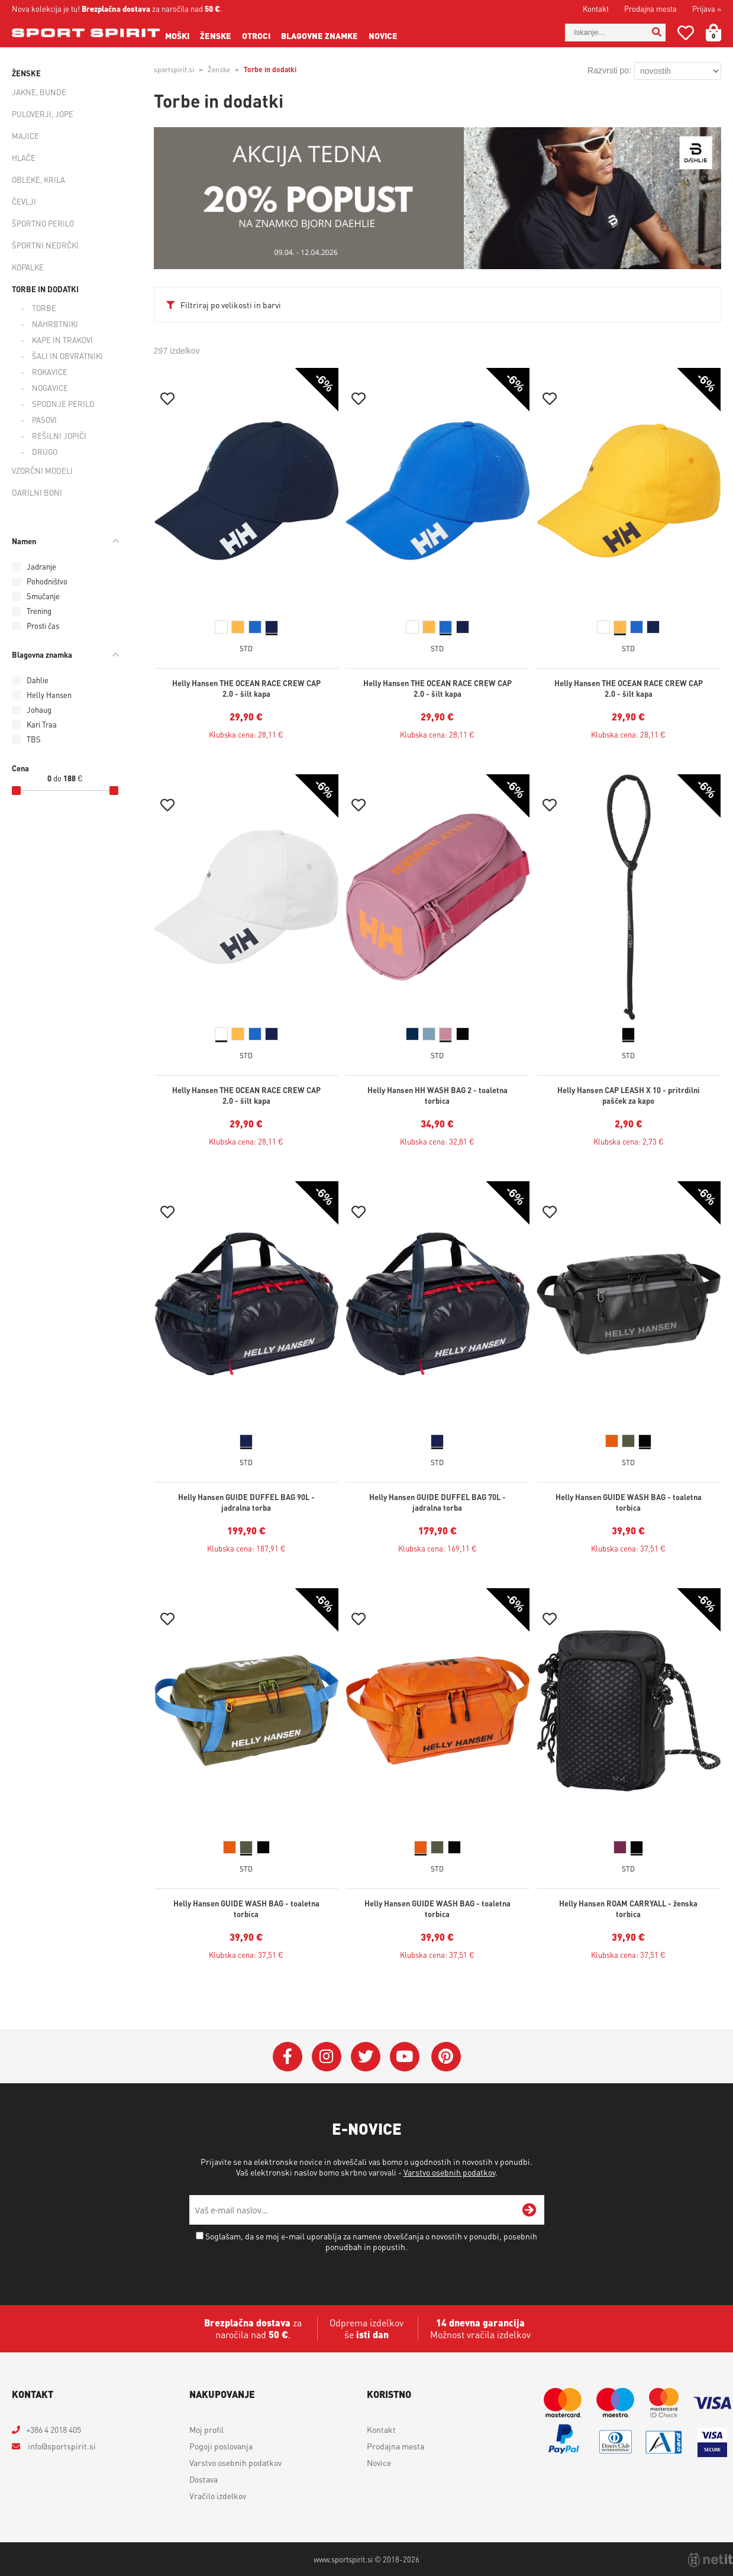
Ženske (215, 35)
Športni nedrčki (45, 245)
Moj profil (206, 2429)
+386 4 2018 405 (53, 2429)
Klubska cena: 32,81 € (437, 1141)
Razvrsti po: (609, 70)
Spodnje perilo (63, 404)
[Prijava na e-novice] (529, 2210)
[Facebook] (287, 2056)
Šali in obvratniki (67, 356)
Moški (177, 35)
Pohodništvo (47, 581)
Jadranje (41, 566)
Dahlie (38, 680)
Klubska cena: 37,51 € (628, 1548)
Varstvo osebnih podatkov (449, 2172)
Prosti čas (43, 625)
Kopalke (28, 267)
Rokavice (49, 372)
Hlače (23, 158)
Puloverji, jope (42, 114)
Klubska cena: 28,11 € (246, 734)
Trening (39, 611)
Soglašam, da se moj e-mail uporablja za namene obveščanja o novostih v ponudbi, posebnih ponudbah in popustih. (371, 2241)
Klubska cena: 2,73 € (628, 1141)
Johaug (39, 709)
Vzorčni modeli (42, 471)
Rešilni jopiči (59, 436)
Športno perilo (43, 223)
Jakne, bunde (39, 92)
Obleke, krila (38, 179)
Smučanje (43, 596)
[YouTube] (404, 2056)
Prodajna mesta (650, 9)
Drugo (44, 452)
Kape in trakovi (62, 340)
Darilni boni (37, 492)
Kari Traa (42, 724)
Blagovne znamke (319, 35)
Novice (383, 35)
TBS (34, 739)
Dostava (203, 2479)
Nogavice (50, 388)
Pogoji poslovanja (221, 2446)
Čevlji (24, 201)
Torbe (44, 308)
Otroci (256, 35)
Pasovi (44, 420)
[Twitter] (365, 2056)
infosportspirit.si (61, 2446)
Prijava (706, 9)
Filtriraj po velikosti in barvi (230, 304)
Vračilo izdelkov (217, 2495)
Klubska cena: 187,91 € (246, 1548)
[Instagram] (326, 2056)
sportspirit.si (174, 69)
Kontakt (596, 9)
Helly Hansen (49, 695)
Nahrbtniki (55, 324)
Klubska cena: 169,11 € (437, 1548)
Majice (25, 136)
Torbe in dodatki (45, 289)
